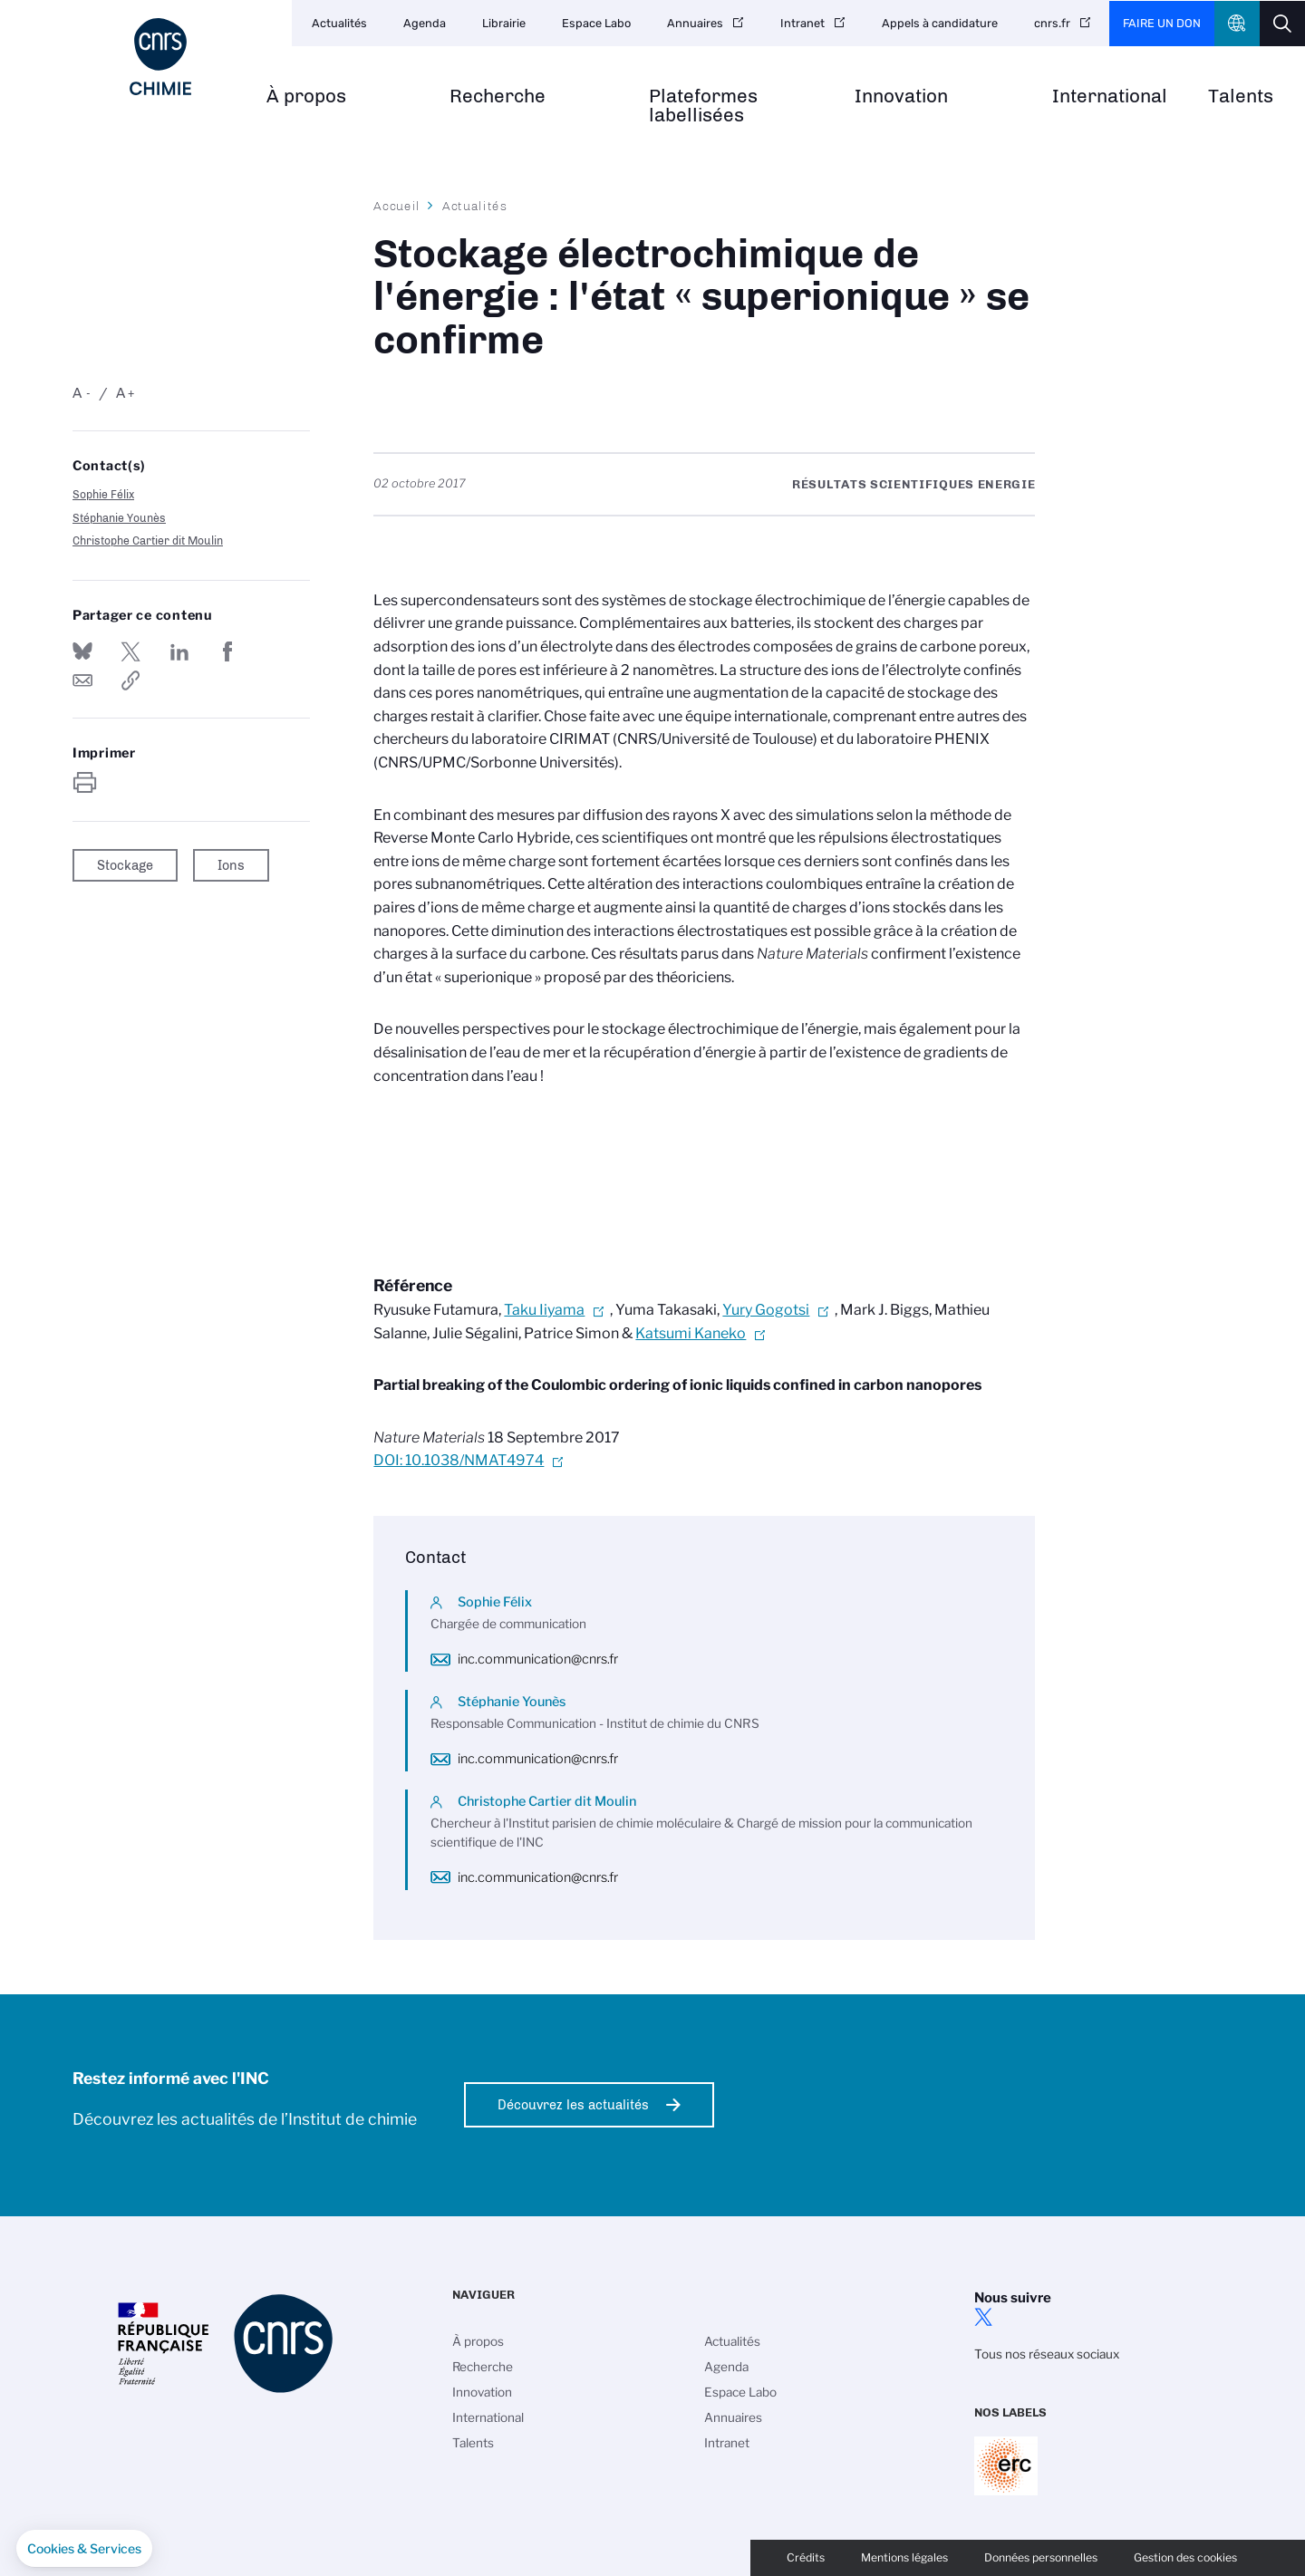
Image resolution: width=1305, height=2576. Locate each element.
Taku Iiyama (544, 1309)
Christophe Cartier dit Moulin (147, 540)
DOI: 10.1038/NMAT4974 (458, 1460)
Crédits (806, 2557)
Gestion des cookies (1185, 2557)
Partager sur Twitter (130, 651)
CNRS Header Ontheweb (1237, 23)
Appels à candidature (940, 23)
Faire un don (1162, 23)
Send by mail (82, 680)
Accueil (396, 205)
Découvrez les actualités (573, 2105)
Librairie (504, 23)
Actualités (339, 23)
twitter (983, 2317)
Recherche (498, 96)
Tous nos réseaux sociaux (1046, 2354)
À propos (306, 96)
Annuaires (695, 23)
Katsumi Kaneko (690, 1333)
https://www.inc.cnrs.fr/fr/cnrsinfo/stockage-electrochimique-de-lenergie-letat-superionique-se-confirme (130, 680)
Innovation (901, 96)
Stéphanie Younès (119, 518)
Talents (1240, 96)
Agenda (424, 23)
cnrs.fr (1052, 23)
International (1109, 96)
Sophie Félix (103, 494)
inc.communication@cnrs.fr (538, 1659)
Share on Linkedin (179, 651)
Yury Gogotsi (765, 1309)
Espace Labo (596, 23)
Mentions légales (904, 2557)
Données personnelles (1040, 2557)
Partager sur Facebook (227, 651)
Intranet (802, 23)
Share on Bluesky (82, 651)
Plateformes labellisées (703, 106)
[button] (84, 2549)
